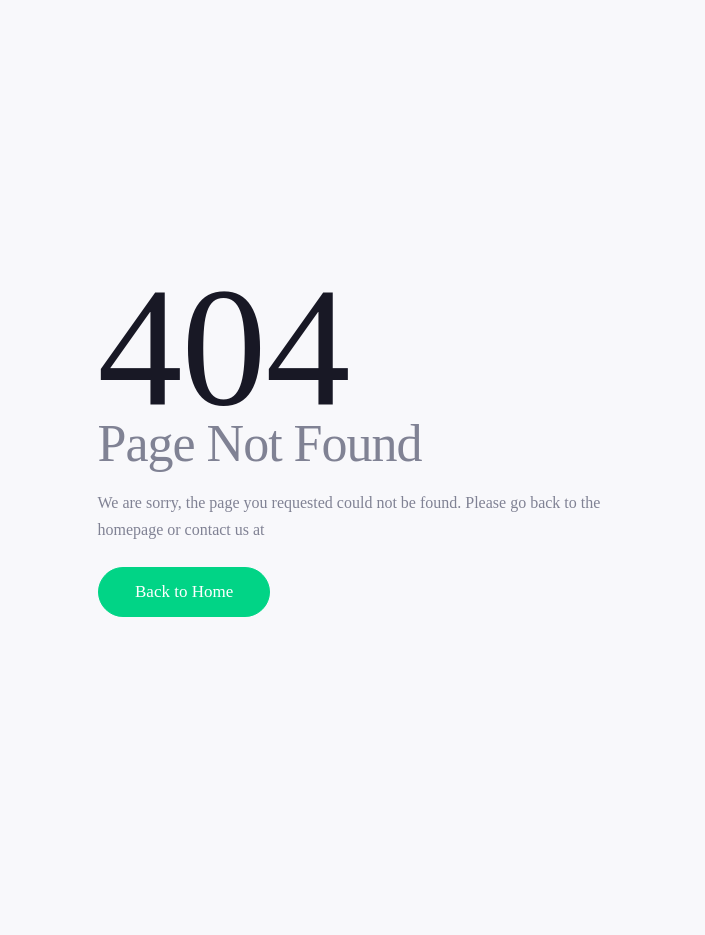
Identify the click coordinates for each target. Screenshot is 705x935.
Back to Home (184, 591)
